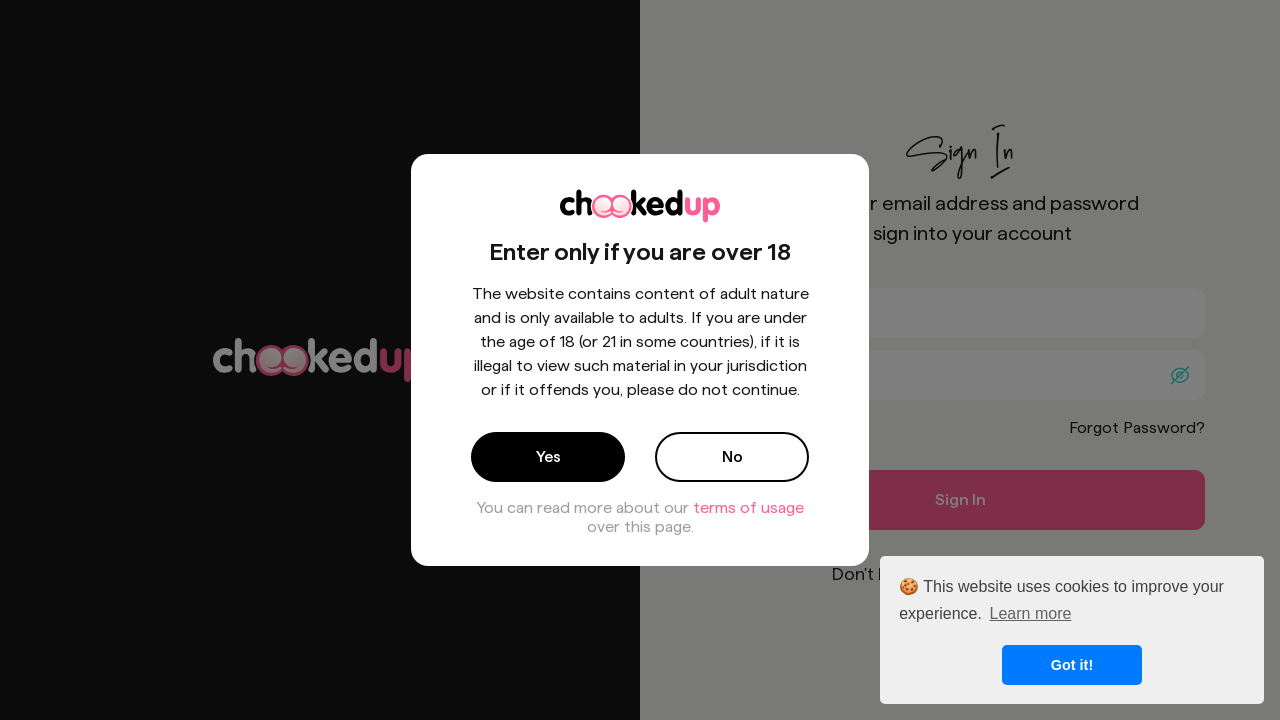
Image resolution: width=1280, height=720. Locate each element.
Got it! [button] (1072, 665)
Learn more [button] (1031, 613)
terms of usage (748, 507)
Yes (548, 456)
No (732, 456)
